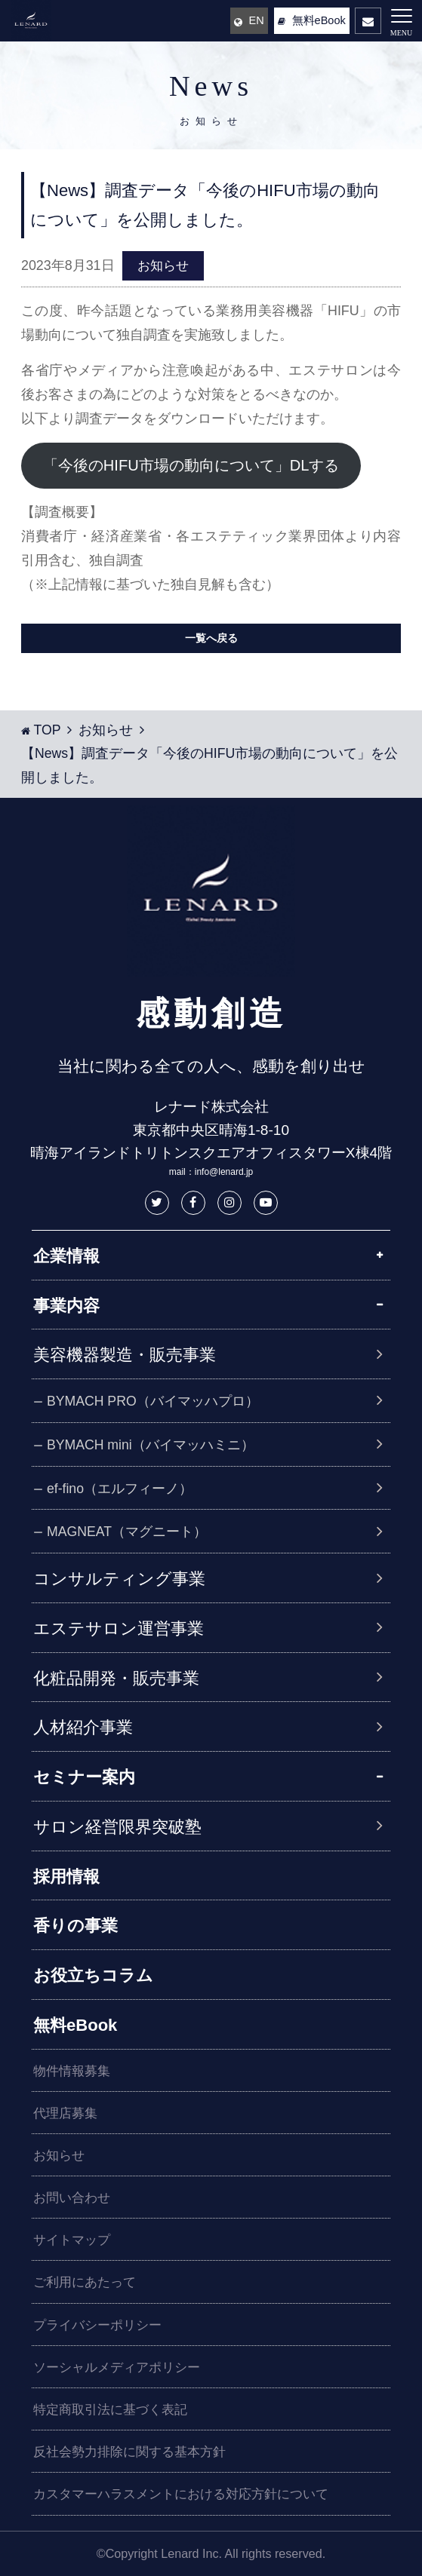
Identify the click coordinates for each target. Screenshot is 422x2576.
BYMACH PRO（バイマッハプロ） (157, 1401)
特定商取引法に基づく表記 (110, 2410)
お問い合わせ (71, 2198)
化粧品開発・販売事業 (116, 1678)
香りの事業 (75, 1925)
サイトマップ (71, 2240)
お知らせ (163, 266)
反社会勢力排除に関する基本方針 (129, 2452)
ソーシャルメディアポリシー (116, 2367)
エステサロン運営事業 (118, 1628)
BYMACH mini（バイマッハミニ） (154, 1444)
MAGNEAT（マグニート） (131, 1531)
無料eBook (75, 2025)
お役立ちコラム (93, 1975)
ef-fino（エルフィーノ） (123, 1488)
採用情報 (66, 1876)
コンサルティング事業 (119, 1578)
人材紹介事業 (83, 1727)
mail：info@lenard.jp (211, 1172)
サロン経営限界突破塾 (117, 1826)
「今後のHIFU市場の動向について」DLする (191, 465)
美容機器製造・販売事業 (124, 1354)
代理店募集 (65, 2113)
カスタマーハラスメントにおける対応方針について (180, 2494)
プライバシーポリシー (97, 2325)
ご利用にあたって (84, 2282)
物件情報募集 (71, 2071)
